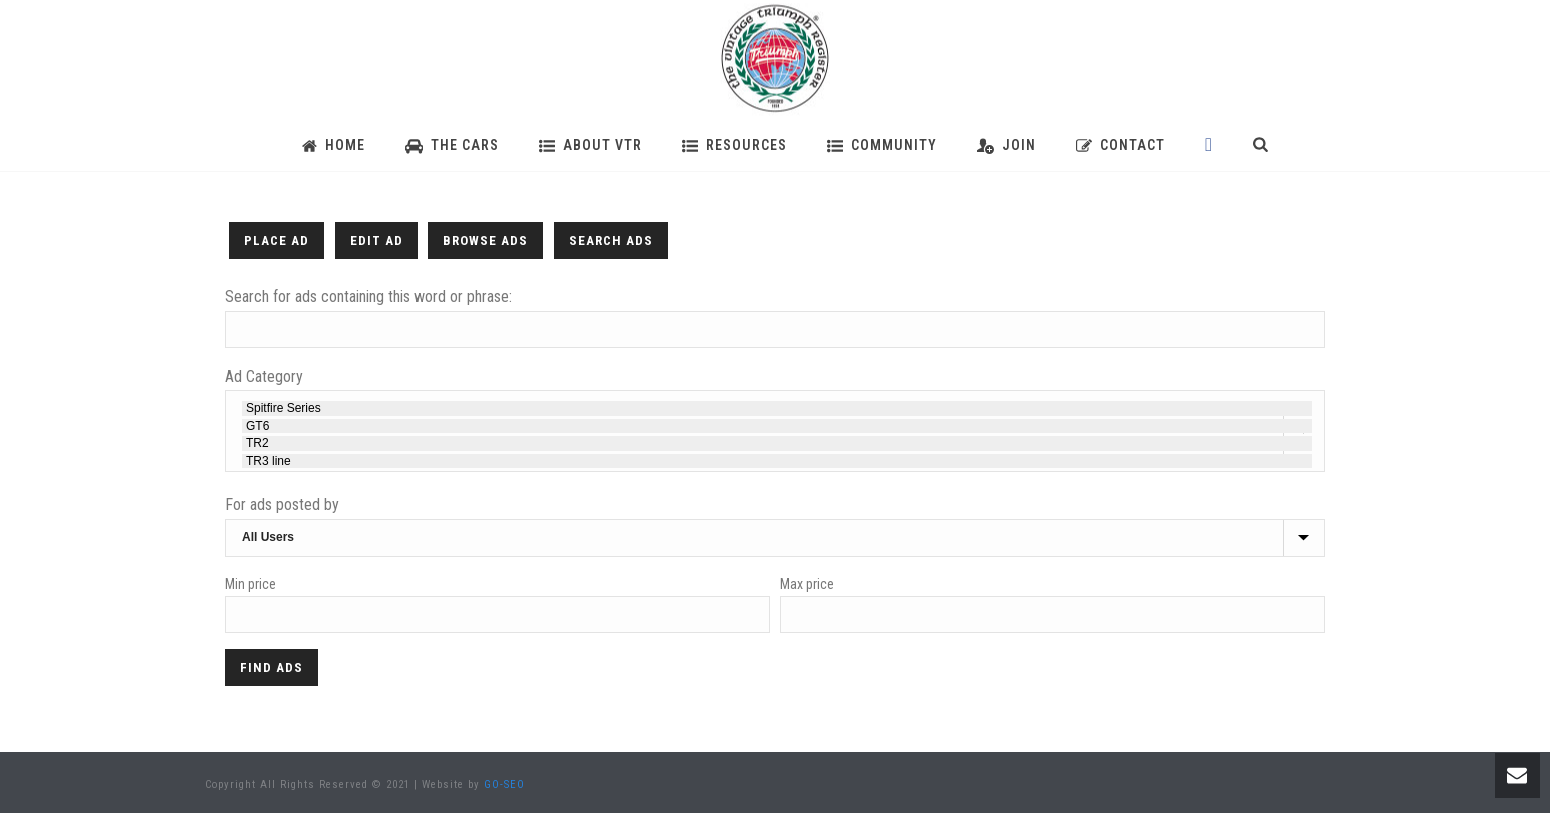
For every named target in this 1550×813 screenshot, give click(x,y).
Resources (734, 145)
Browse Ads (485, 240)
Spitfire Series (777, 408)
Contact (1120, 145)
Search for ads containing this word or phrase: (368, 296)
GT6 (777, 426)
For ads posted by (282, 504)
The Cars (452, 145)
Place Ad (276, 240)
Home (333, 145)
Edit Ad (376, 240)
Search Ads (611, 240)
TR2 (777, 443)
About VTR (590, 145)
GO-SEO (504, 784)
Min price (250, 584)
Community (882, 145)
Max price (807, 584)
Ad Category (264, 376)
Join (1006, 145)
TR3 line (777, 461)
